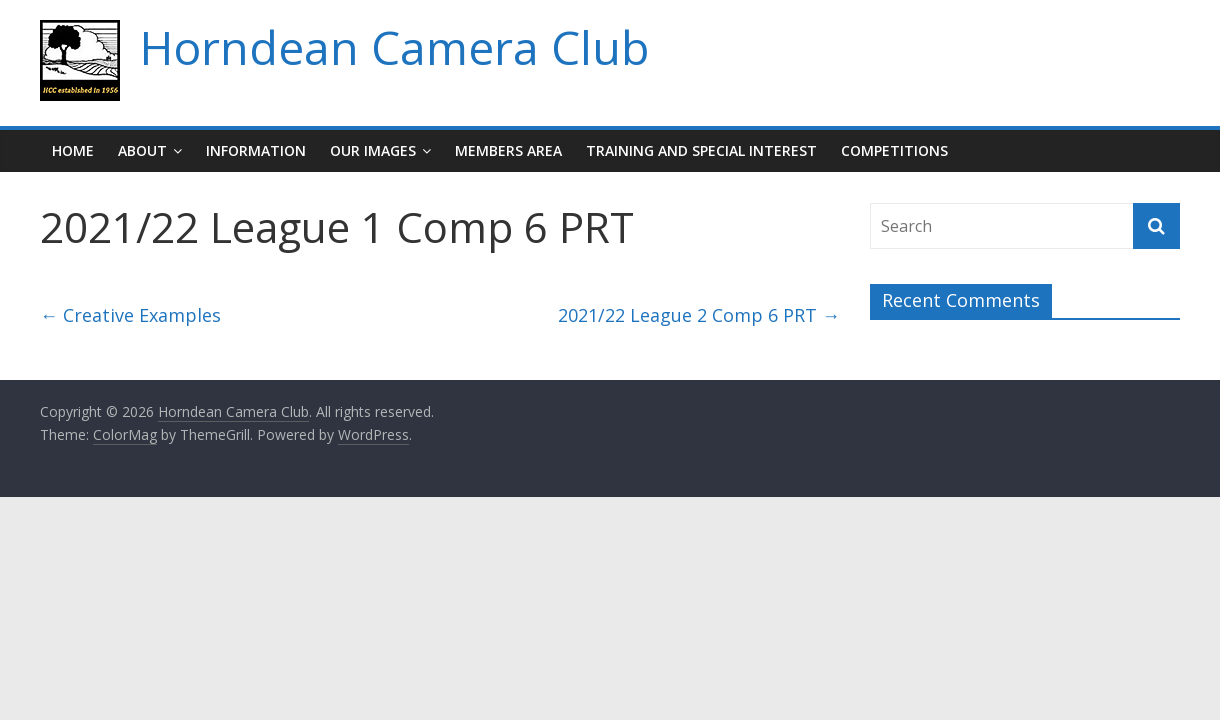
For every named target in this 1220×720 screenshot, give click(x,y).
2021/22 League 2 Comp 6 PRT (699, 315)
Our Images (373, 150)
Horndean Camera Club (394, 47)
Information (256, 150)
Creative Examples (130, 315)
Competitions (894, 150)
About (142, 150)
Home (73, 150)
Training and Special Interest (701, 150)
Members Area (508, 150)
